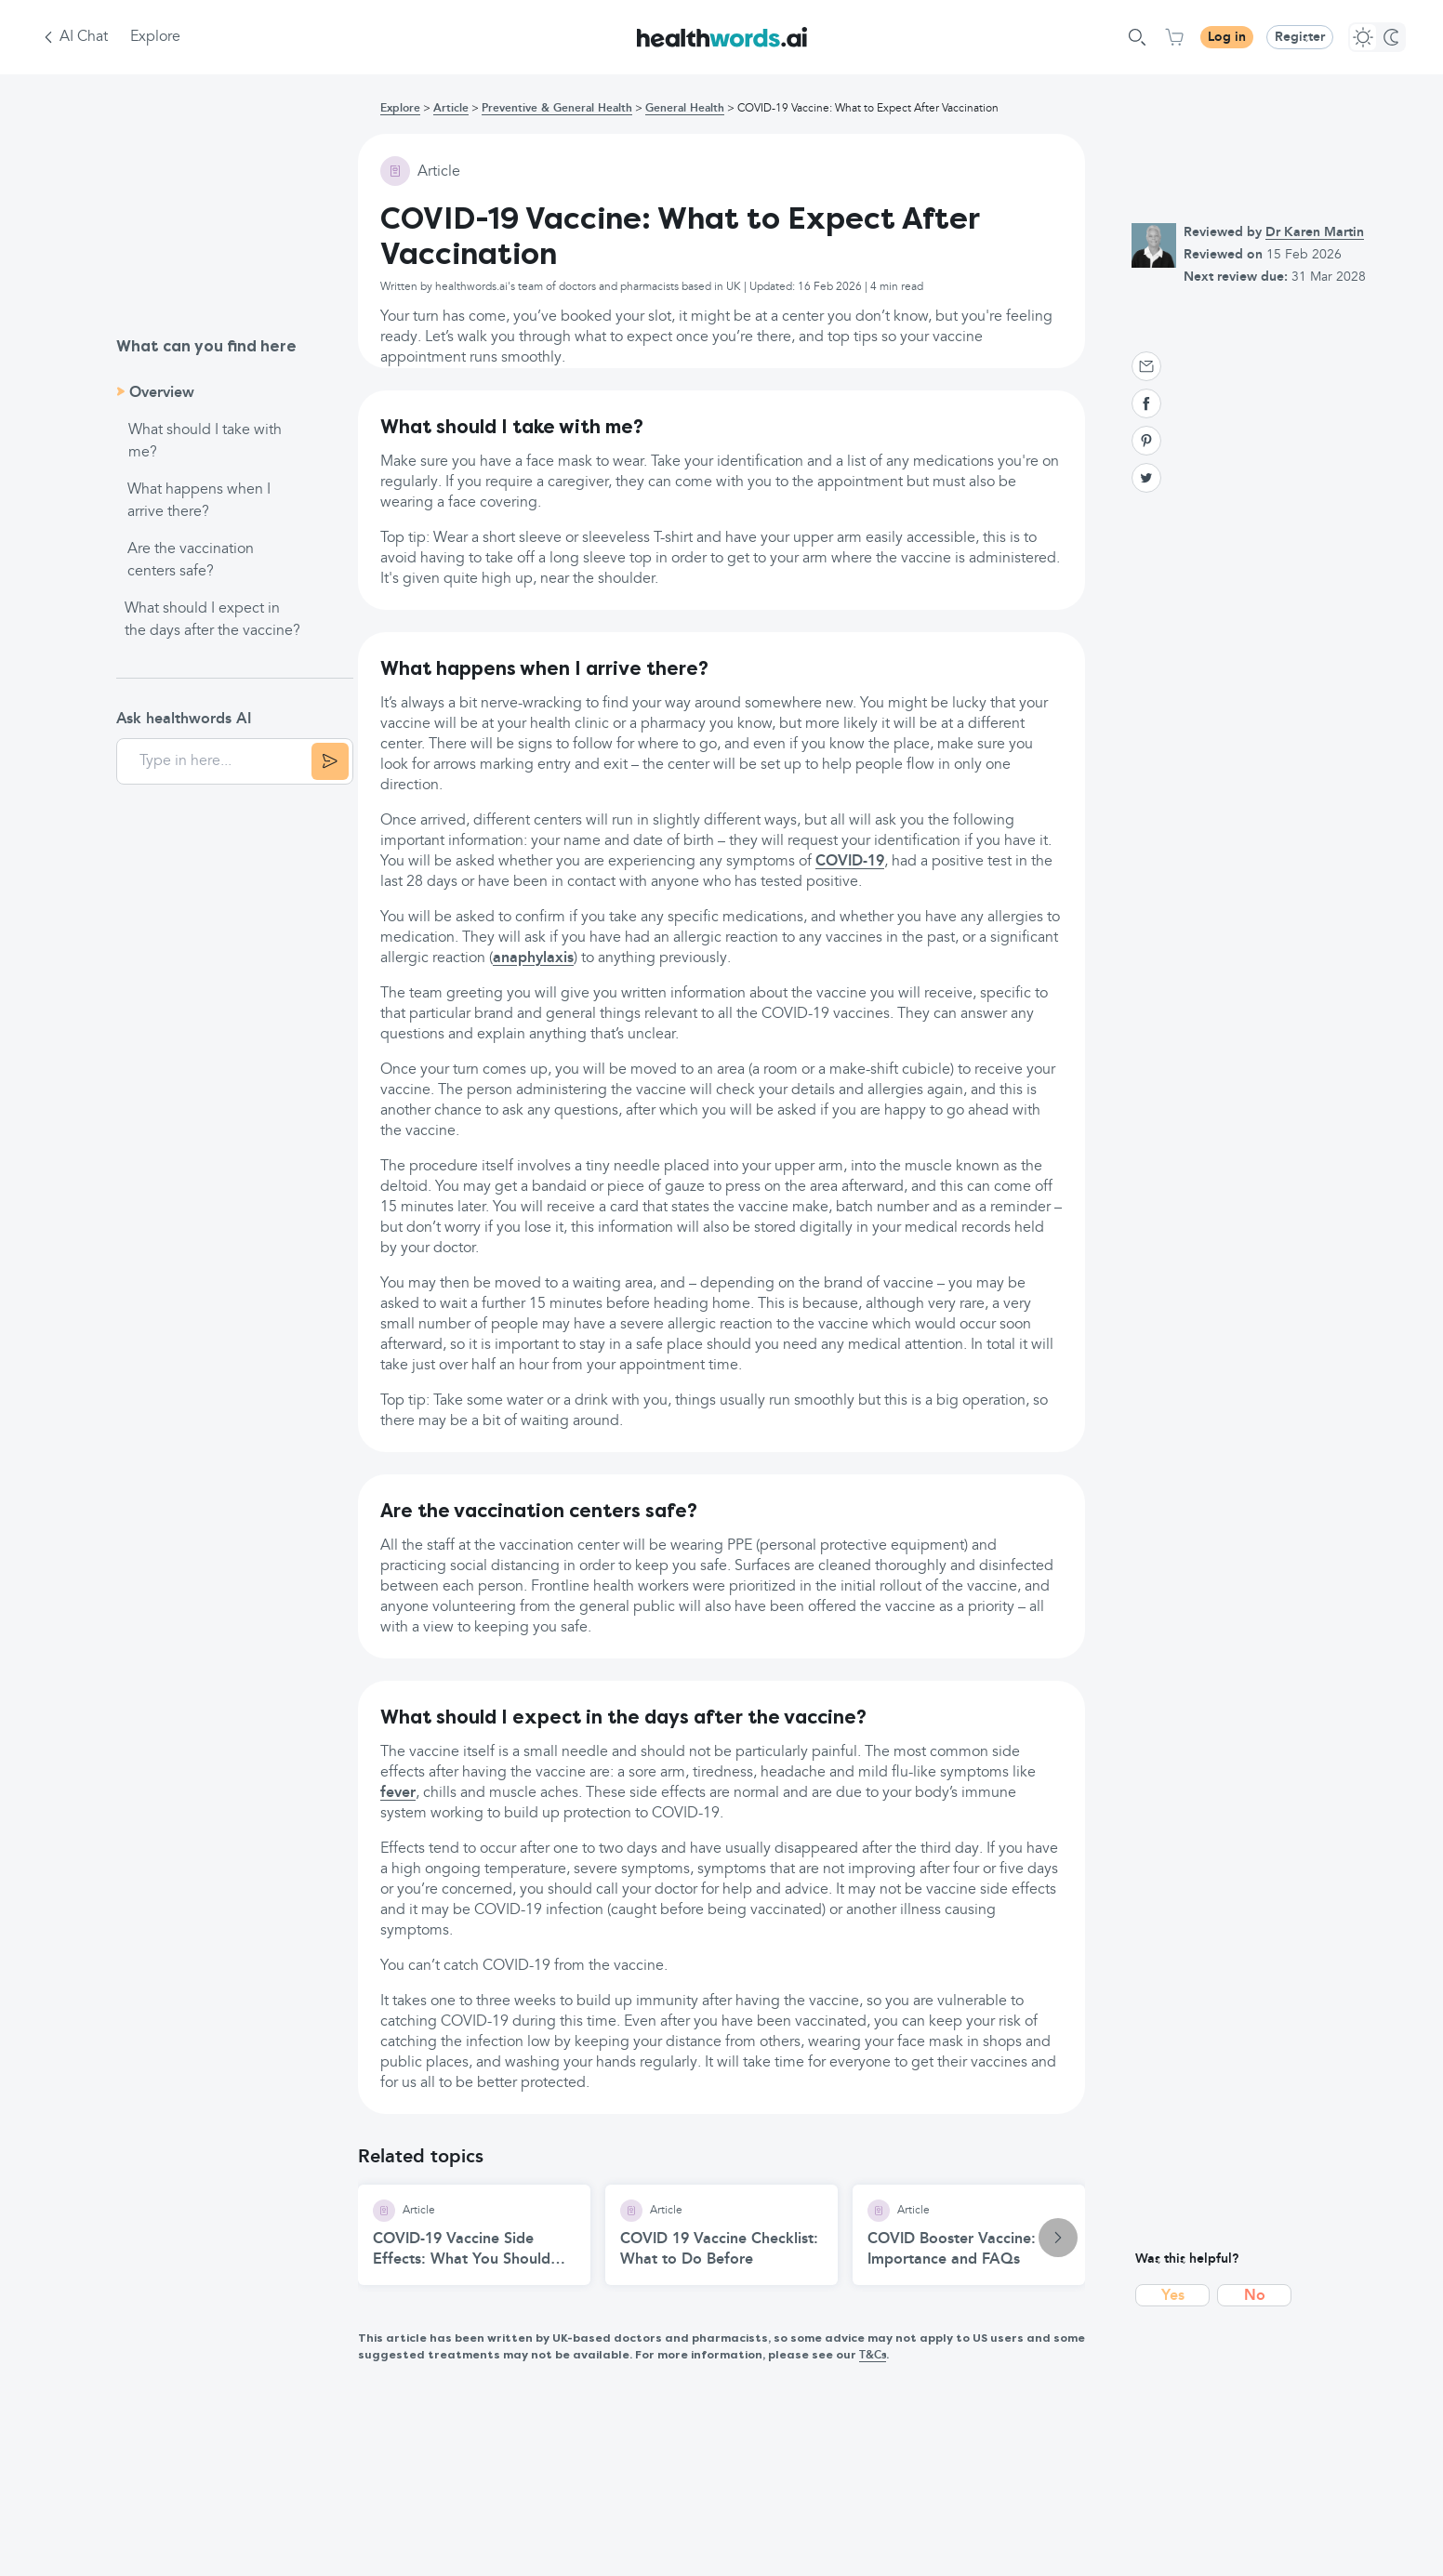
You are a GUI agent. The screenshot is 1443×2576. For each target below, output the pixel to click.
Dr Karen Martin (1314, 232)
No (1254, 2296)
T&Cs (872, 2355)
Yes (1173, 2296)
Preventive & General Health (557, 108)
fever (398, 1793)
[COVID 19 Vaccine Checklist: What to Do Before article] (721, 2235)
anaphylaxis (533, 958)
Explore (155, 37)
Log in (1227, 37)
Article (451, 108)
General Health (684, 108)
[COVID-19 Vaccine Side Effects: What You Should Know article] (474, 2235)
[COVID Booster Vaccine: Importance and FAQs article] (968, 2235)
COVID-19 (849, 861)
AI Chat (84, 37)
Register (1300, 37)
